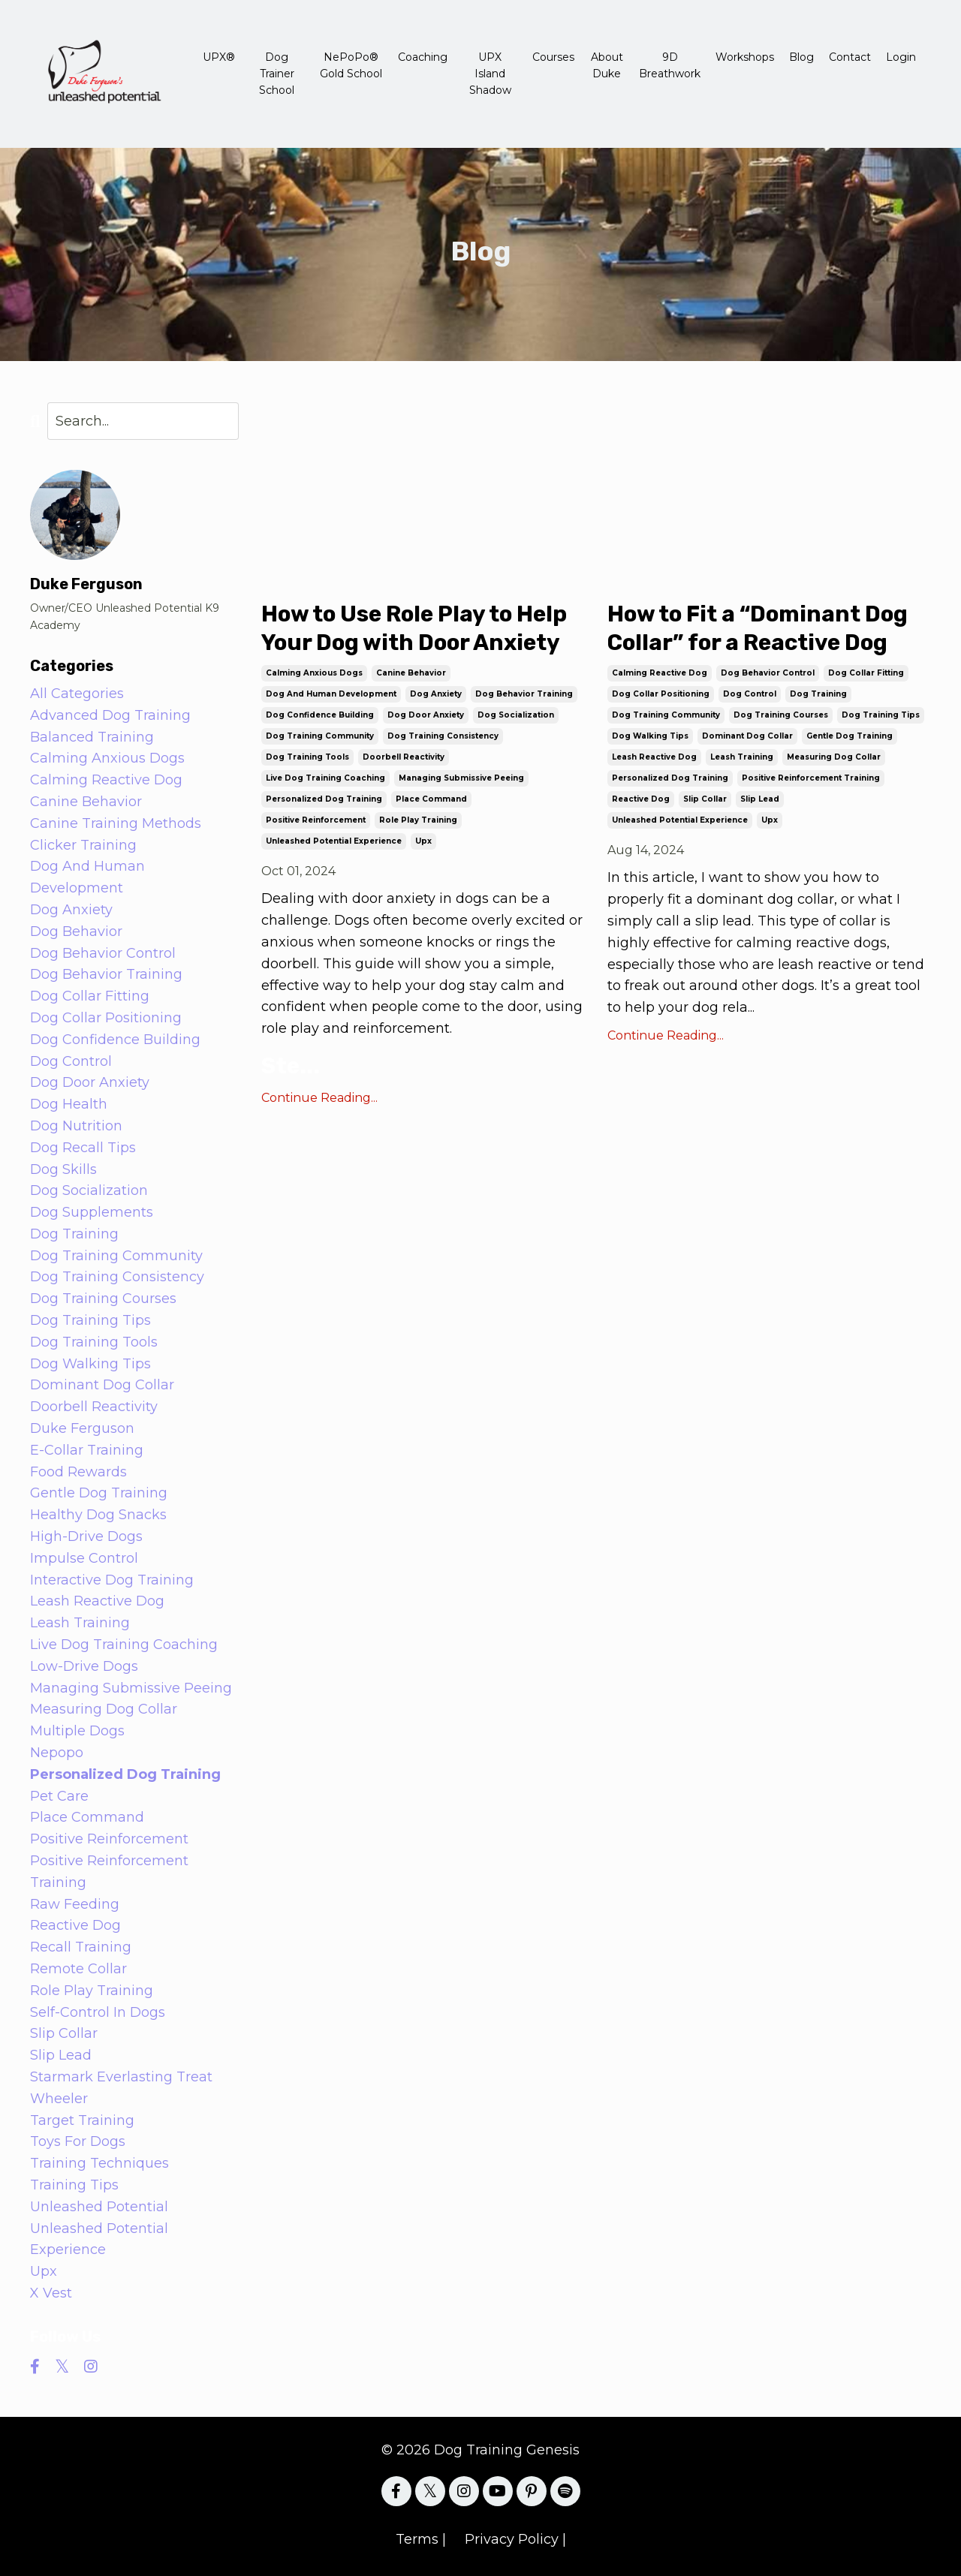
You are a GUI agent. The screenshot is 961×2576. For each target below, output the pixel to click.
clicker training (83, 845)
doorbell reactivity (403, 758)
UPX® (219, 57)
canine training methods (115, 823)
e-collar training (86, 1450)
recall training (80, 1947)
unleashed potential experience (334, 842)
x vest (51, 2293)
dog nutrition (76, 1126)
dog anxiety (436, 695)
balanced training (92, 737)
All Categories (77, 693)
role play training (418, 821)
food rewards (78, 1472)
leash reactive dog (654, 758)
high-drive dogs (86, 1536)
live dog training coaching (325, 779)
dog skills (63, 1169)
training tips (74, 2185)
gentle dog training (849, 737)
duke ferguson (82, 1428)
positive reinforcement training (811, 779)
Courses (553, 57)
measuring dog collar (834, 758)
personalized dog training (324, 800)
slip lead (759, 800)
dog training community (320, 737)
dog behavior (76, 931)
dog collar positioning (660, 695)
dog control (749, 695)
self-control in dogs (97, 2012)
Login (901, 57)
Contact (850, 57)
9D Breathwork (669, 65)
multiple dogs (77, 1731)
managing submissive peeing (461, 779)
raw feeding (74, 1904)
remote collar (78, 1969)
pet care (59, 1796)
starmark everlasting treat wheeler (121, 2088)
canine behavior (411, 674)
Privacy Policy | (515, 2539)
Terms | (421, 2539)
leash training (741, 758)
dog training (818, 695)
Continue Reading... (319, 1098)
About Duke (607, 65)
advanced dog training (110, 715)
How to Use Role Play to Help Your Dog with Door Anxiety (416, 628)
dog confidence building (320, 716)
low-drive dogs (84, 1666)
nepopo (56, 1752)
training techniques (99, 2163)
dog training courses (781, 716)
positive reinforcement (316, 821)
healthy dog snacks (98, 1514)
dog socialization (515, 716)
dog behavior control (768, 674)
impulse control (84, 1558)
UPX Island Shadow (490, 74)
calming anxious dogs (314, 674)
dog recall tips (83, 1147)
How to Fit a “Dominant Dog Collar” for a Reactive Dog (761, 628)
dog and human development (331, 695)
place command (431, 800)
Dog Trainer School (276, 74)
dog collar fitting (866, 674)
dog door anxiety (425, 716)
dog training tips (881, 716)
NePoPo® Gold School (351, 65)
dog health (68, 1104)
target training (82, 2120)
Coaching (422, 57)
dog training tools (307, 758)
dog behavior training (524, 695)
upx (423, 842)
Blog (801, 57)
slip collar (705, 800)
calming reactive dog (659, 674)
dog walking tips (650, 737)
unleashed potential (99, 2206)
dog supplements (91, 1212)
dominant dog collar (747, 737)
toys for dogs (77, 2141)
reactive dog (641, 800)
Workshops (744, 57)
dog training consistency (443, 737)
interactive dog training (112, 1580)
